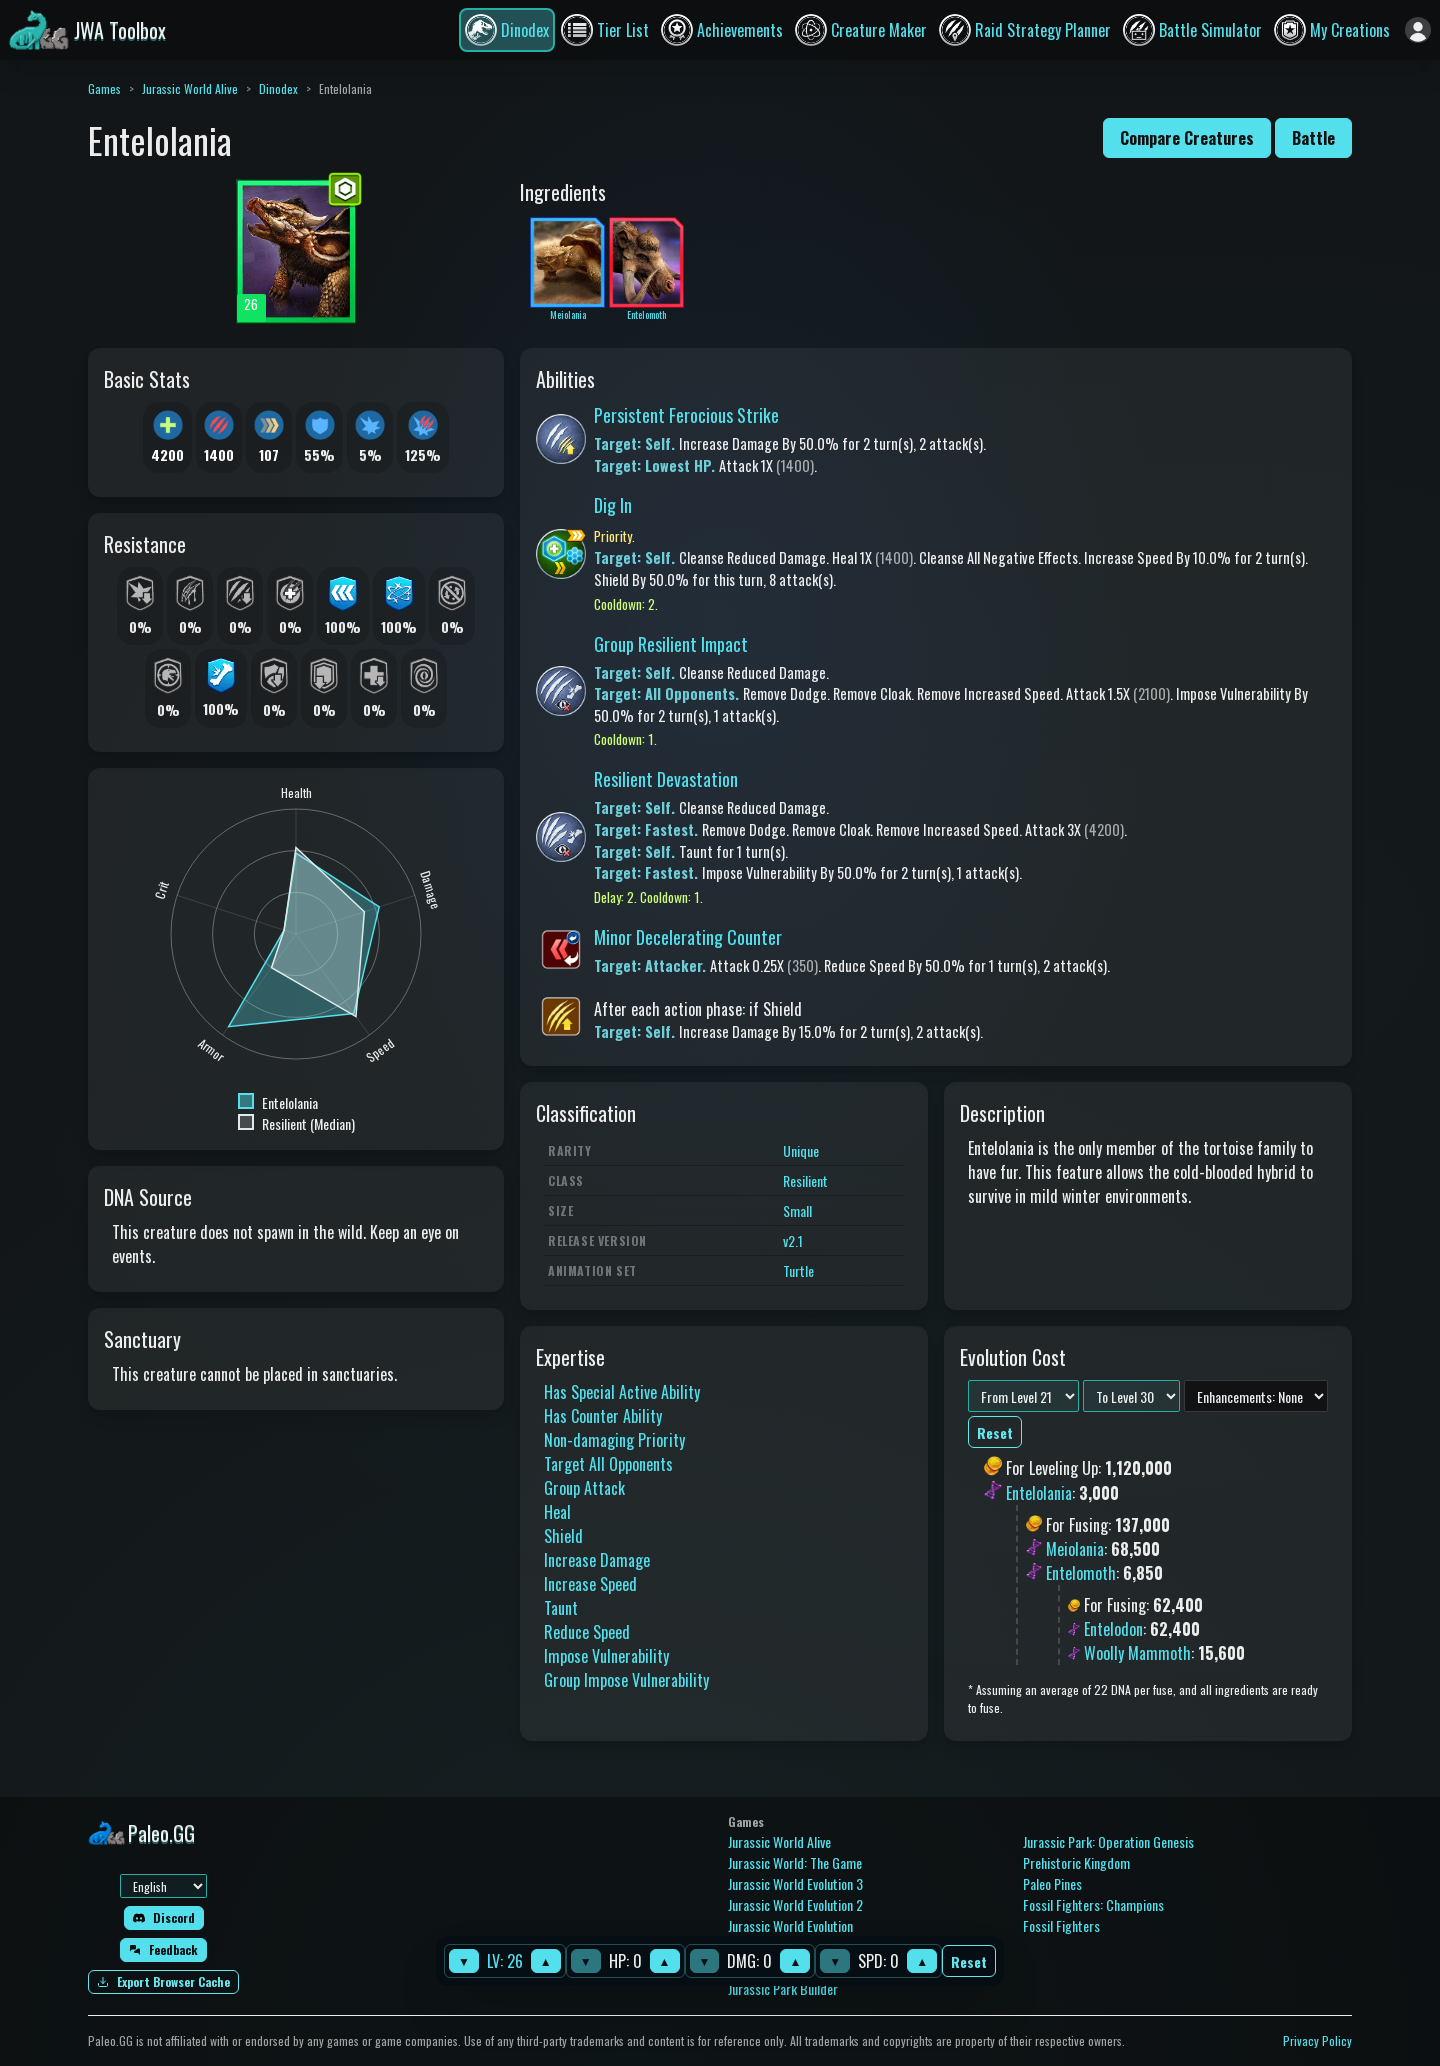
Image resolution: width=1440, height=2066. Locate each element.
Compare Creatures (1187, 138)
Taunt (561, 1608)
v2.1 (793, 1240)
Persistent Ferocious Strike (686, 415)
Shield (563, 1536)
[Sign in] (1418, 30)
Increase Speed (590, 1584)
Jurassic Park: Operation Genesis (1108, 1841)
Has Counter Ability (603, 1416)
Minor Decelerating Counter (688, 937)
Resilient (805, 1180)
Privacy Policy (1317, 2040)
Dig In (613, 505)
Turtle (798, 1270)
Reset (969, 1961)
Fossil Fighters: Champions (1093, 1904)
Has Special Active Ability (622, 1392)
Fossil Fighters (1061, 1925)
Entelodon (1113, 1629)
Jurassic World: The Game (795, 1862)
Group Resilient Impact (671, 644)
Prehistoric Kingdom (1076, 1862)
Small (797, 1210)
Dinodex (278, 88)
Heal (557, 1512)
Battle (1313, 138)
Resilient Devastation (666, 779)
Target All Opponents (608, 1464)
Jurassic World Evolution (790, 1925)
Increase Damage (597, 1560)
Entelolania (1039, 1493)
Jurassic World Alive (190, 88)
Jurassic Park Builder (783, 1988)
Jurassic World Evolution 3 (795, 1883)
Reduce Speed (587, 1632)
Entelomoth (1081, 1573)
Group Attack (584, 1488)
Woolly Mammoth (1137, 1653)
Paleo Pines (1052, 1883)
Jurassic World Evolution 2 (795, 1904)
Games (104, 88)
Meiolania (1075, 1549)
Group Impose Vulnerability (626, 1680)
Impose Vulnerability (606, 1656)
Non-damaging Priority (614, 1440)
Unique (801, 1150)
